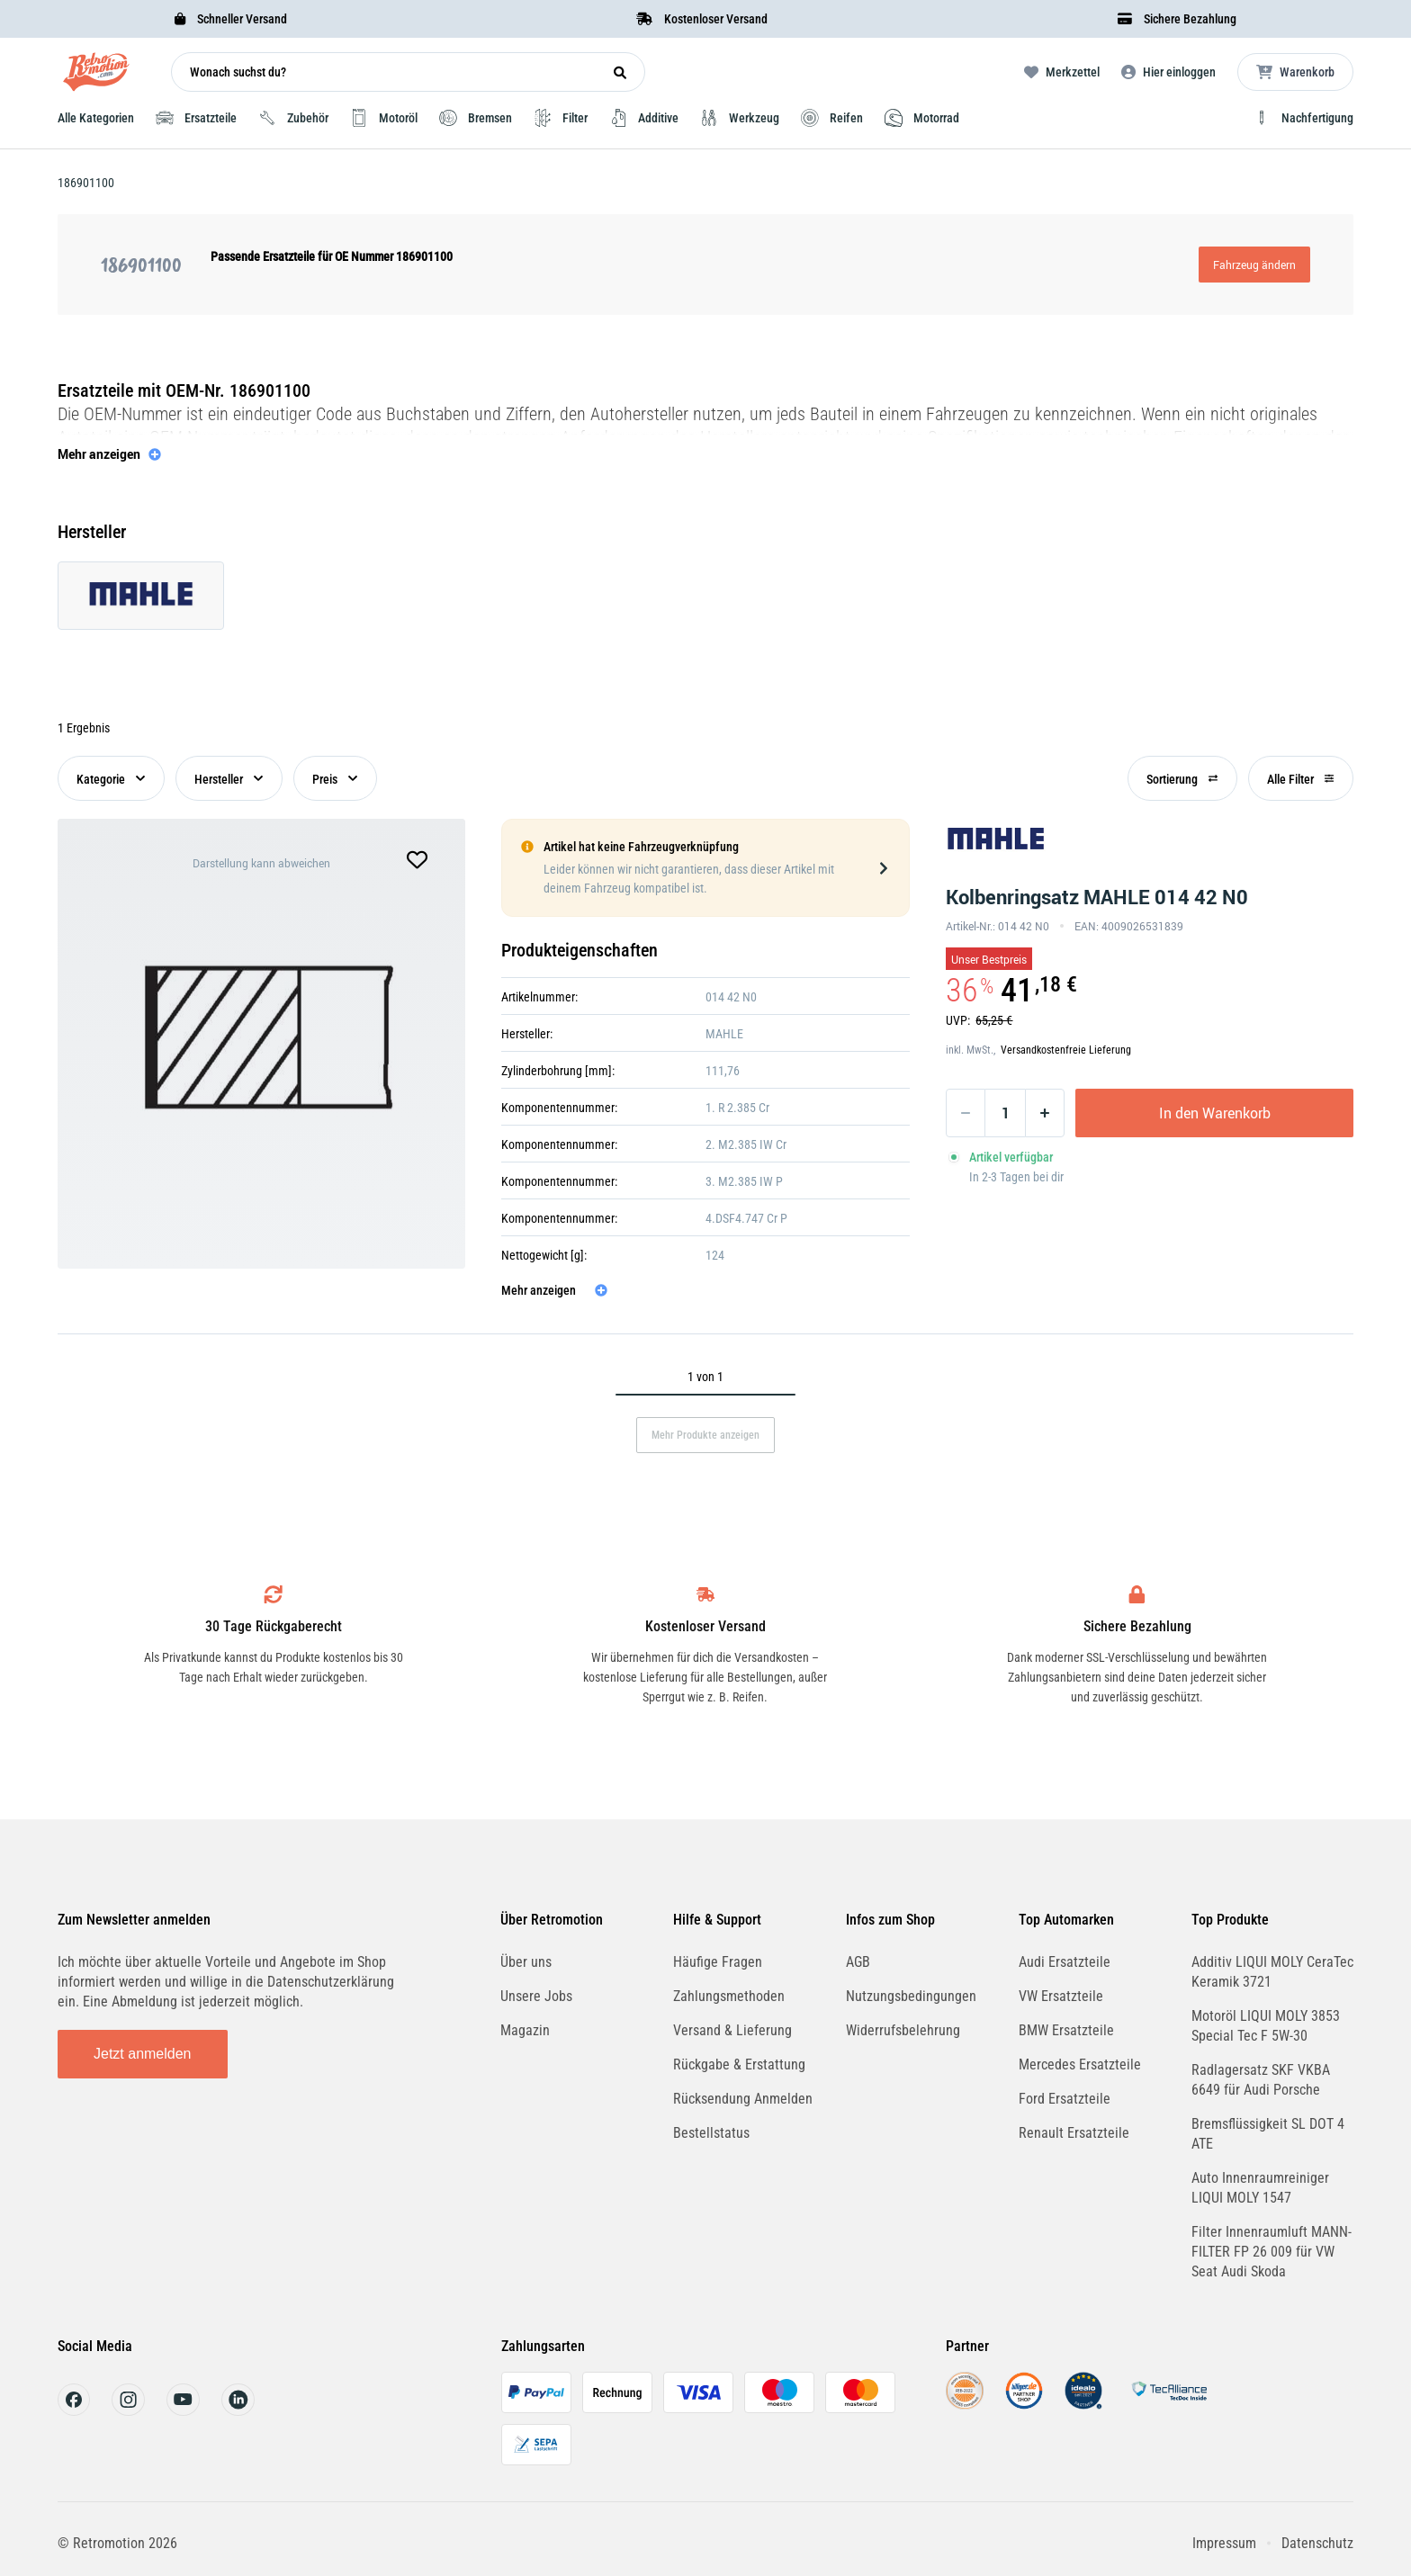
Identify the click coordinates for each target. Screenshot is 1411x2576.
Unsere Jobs (536, 1996)
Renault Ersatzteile (1074, 2132)
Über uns (526, 1961)
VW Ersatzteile (1061, 1996)
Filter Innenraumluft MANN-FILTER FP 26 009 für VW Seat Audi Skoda (1271, 2251)
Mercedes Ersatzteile (1080, 2064)
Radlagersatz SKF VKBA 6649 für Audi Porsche (1260, 2079)
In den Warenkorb (1215, 1113)
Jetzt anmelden (143, 2053)
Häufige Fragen (717, 1961)
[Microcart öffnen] (1295, 72)
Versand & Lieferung (732, 2030)
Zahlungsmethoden (729, 1996)
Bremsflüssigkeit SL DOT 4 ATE (1267, 2133)
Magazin (525, 2030)
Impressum (1224, 2543)
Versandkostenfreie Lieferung (1066, 1050)
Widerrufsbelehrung (903, 2030)
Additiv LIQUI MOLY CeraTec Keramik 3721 (1272, 1971)
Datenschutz (1317, 2543)
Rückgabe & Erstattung (739, 2064)
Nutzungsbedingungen (911, 1996)
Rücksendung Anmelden (743, 2098)
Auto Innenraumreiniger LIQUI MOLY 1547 (1260, 2187)
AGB (858, 1961)
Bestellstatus (711, 2132)
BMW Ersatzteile (1066, 2030)
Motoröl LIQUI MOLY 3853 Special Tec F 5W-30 (1265, 2025)
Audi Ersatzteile (1064, 1961)
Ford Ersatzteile (1064, 2098)
